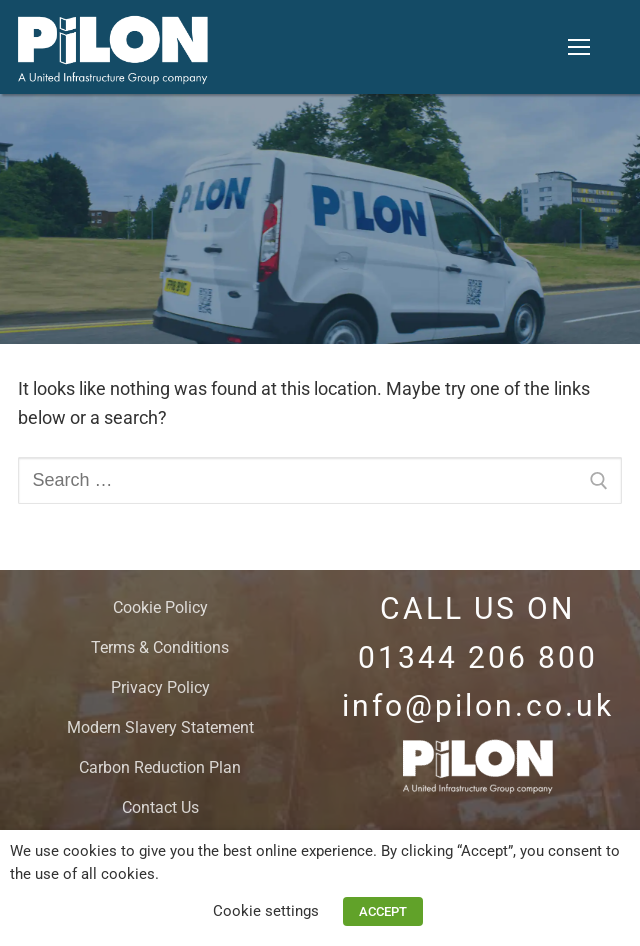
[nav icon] (578, 46)
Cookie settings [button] (266, 911)
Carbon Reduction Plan (160, 767)
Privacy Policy (160, 687)
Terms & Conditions (160, 647)
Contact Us (160, 807)
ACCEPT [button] (383, 911)
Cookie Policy (160, 607)
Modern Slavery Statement (160, 727)
